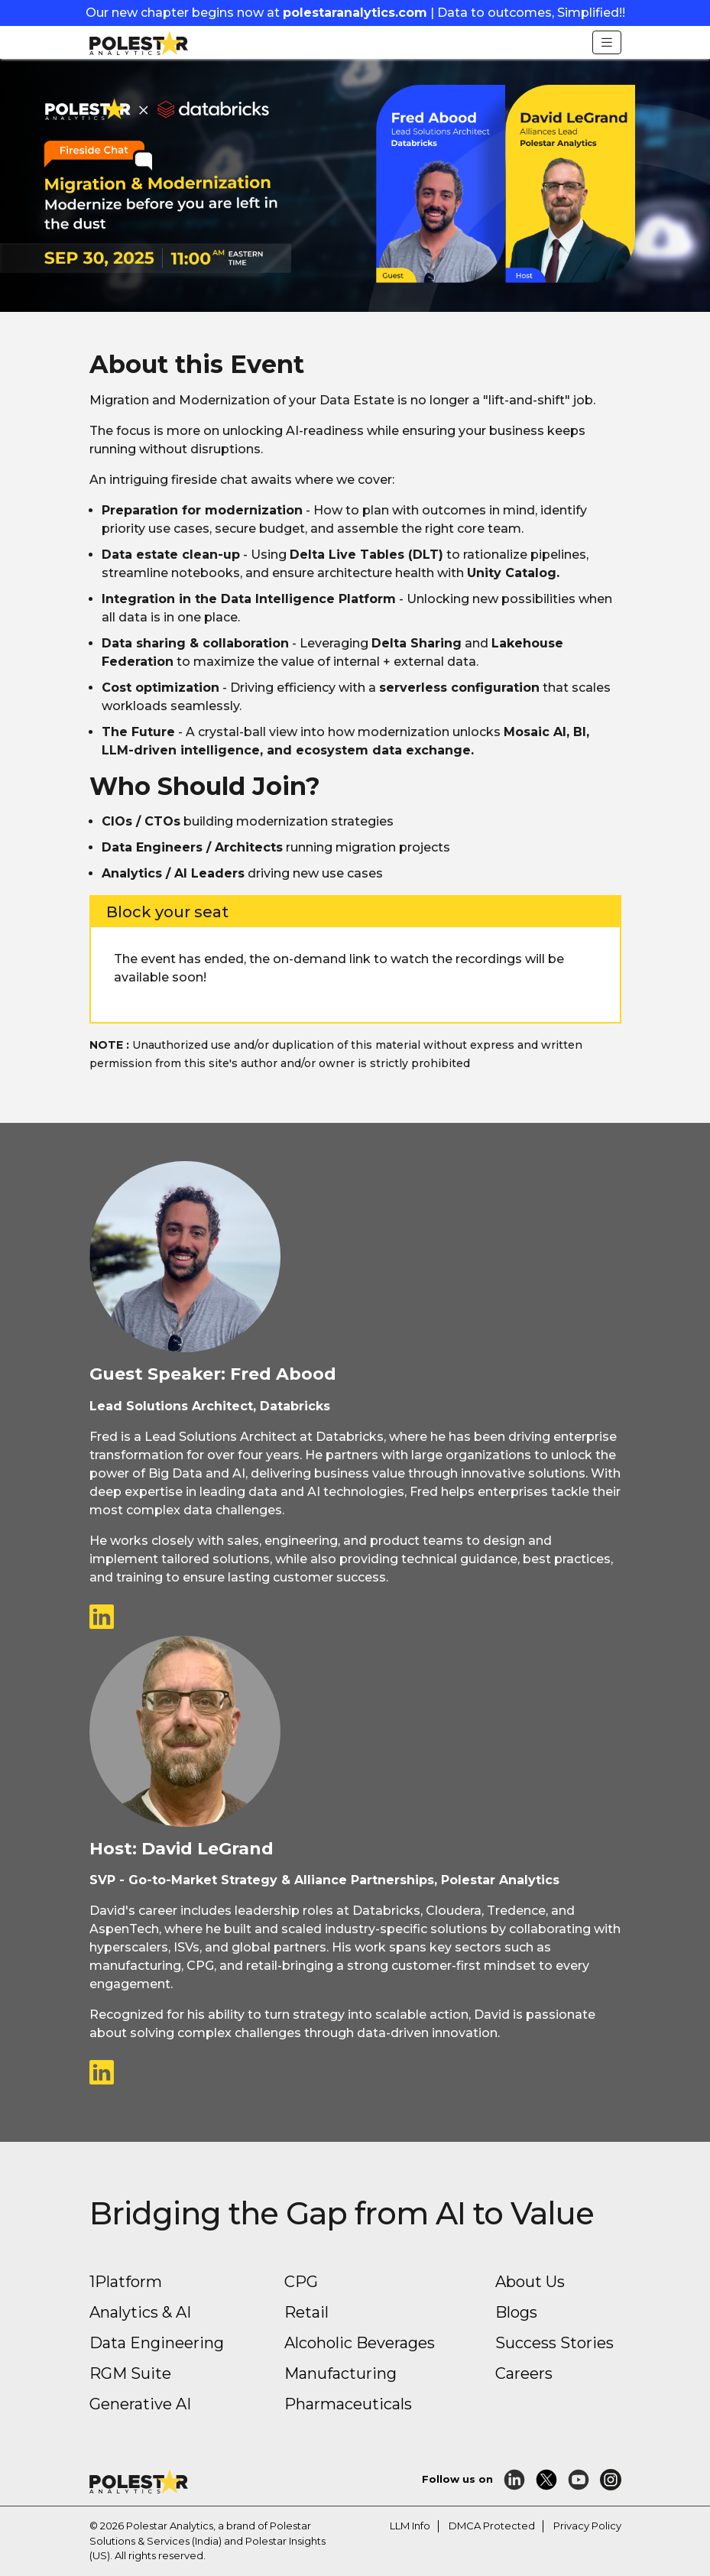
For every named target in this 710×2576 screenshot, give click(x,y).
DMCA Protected (492, 2525)
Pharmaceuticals (348, 2404)
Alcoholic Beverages (359, 2343)
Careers (524, 2373)
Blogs (516, 2312)
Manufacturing (340, 2373)
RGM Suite (130, 2373)
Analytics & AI (140, 2312)
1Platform (125, 2282)
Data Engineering (156, 2343)
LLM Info (410, 2525)
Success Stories (554, 2343)
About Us (530, 2282)
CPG (301, 2282)
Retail (306, 2312)
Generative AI (140, 2404)
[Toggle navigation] (606, 42)
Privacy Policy (587, 2525)
